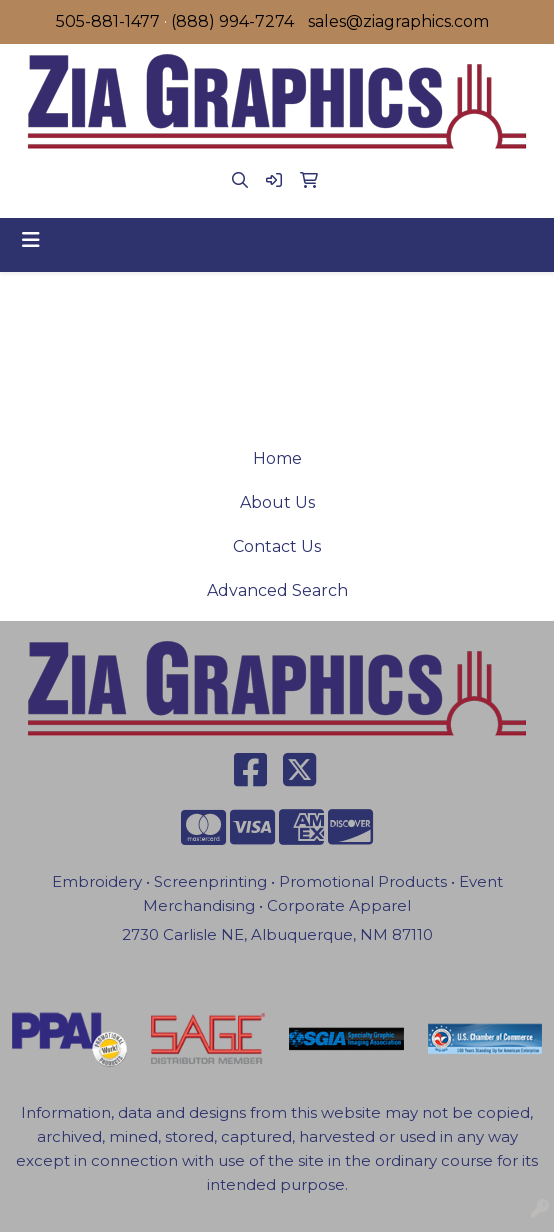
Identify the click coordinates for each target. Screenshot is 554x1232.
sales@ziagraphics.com (398, 21)
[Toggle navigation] (31, 240)
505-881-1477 (108, 21)
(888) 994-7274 (232, 21)
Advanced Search (277, 590)
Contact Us (277, 546)
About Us (277, 502)
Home (277, 458)
